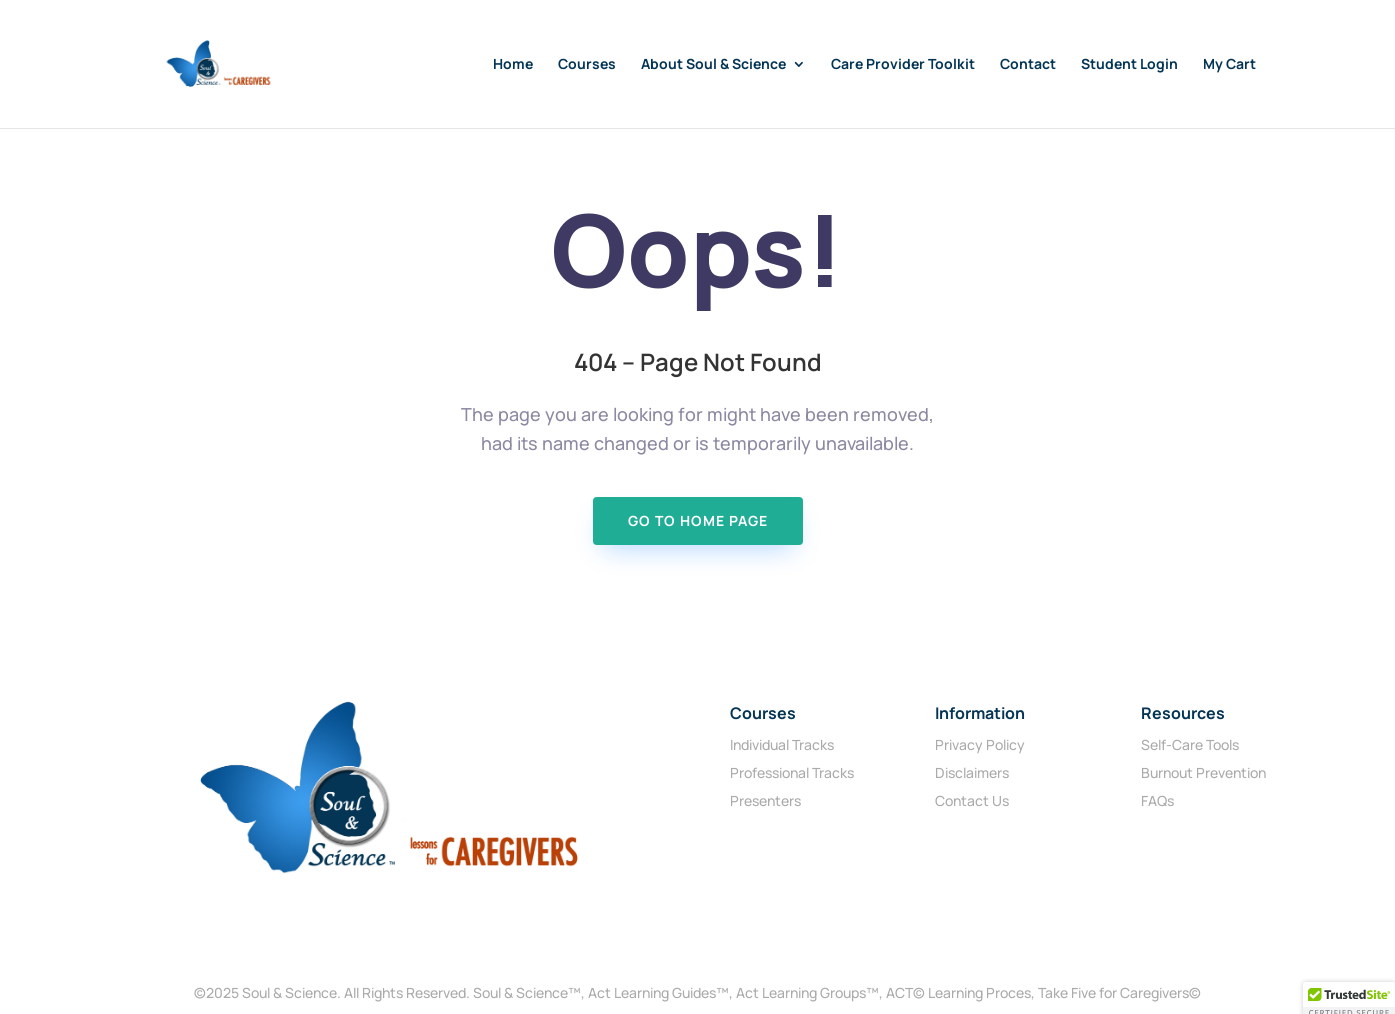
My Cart (1229, 65)
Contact (1028, 65)
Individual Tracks (782, 744)
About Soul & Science (713, 65)
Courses (587, 65)
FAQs (1157, 800)
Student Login (1129, 65)
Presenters (765, 800)
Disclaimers (972, 772)
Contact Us (972, 800)
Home (513, 65)
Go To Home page (698, 520)
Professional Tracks (792, 772)
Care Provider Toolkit (903, 65)
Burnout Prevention (1203, 772)
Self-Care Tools (1190, 744)
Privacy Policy (980, 744)
